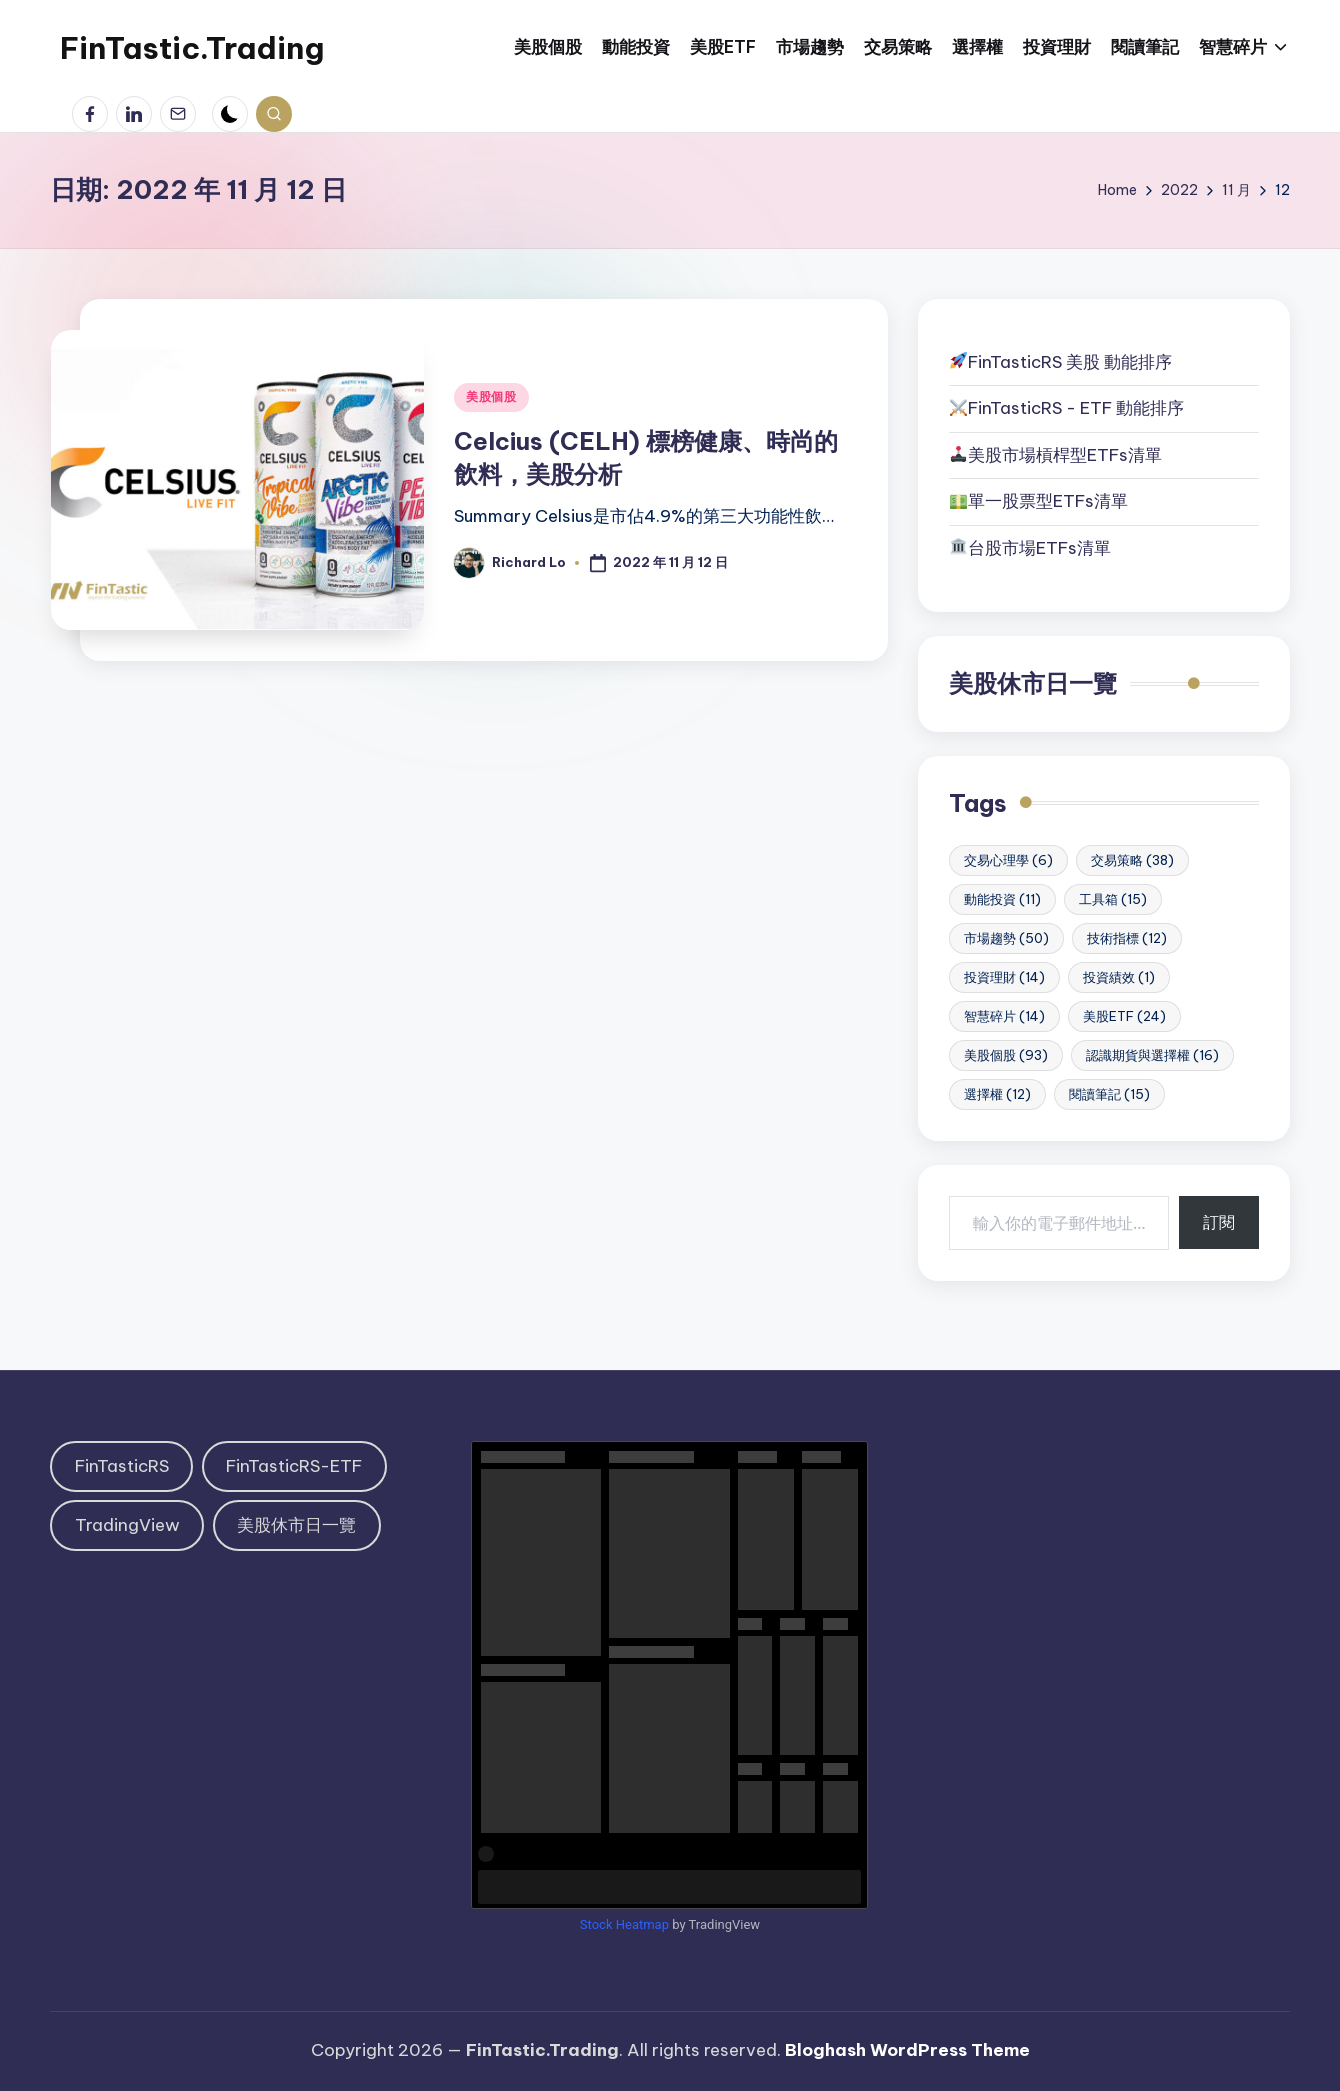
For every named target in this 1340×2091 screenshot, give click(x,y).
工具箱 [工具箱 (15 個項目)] (1113, 899)
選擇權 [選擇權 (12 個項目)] (997, 1094)
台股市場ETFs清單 (1039, 548)
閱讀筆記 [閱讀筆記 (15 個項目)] (1109, 1094)
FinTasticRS (122, 1466)
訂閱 (1219, 1222)
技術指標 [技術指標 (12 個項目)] (1127, 938)
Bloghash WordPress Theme (907, 2050)
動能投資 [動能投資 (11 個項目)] (1002, 899)
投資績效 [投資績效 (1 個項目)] (1119, 977)
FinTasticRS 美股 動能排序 (1070, 362)
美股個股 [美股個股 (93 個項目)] (1006, 1055)
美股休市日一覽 (1033, 683)
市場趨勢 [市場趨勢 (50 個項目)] (1006, 938)
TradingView (127, 1525)
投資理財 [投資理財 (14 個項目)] (1004, 977)
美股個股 (491, 396)
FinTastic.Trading (192, 48)
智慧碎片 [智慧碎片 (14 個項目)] (1004, 1016)
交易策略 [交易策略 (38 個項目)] (1132, 860)
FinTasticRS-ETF (294, 1466)
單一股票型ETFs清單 (1048, 501)
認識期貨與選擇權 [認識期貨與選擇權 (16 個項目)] (1152, 1055)
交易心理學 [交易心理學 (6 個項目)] (1008, 860)
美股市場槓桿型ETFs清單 (1056, 455)
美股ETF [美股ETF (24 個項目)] (1124, 1016)
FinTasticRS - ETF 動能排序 (1076, 408)
